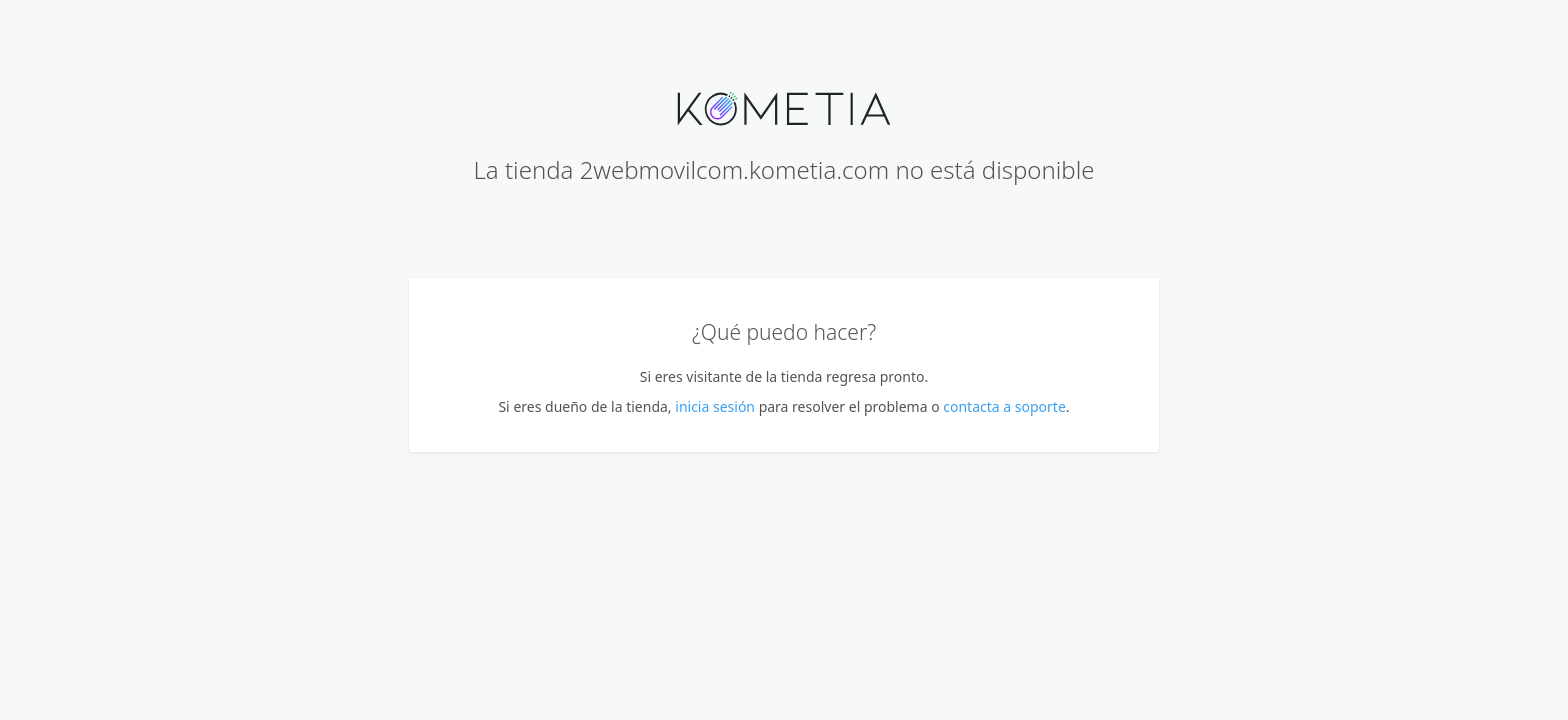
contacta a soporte (1004, 406)
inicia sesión (715, 406)
